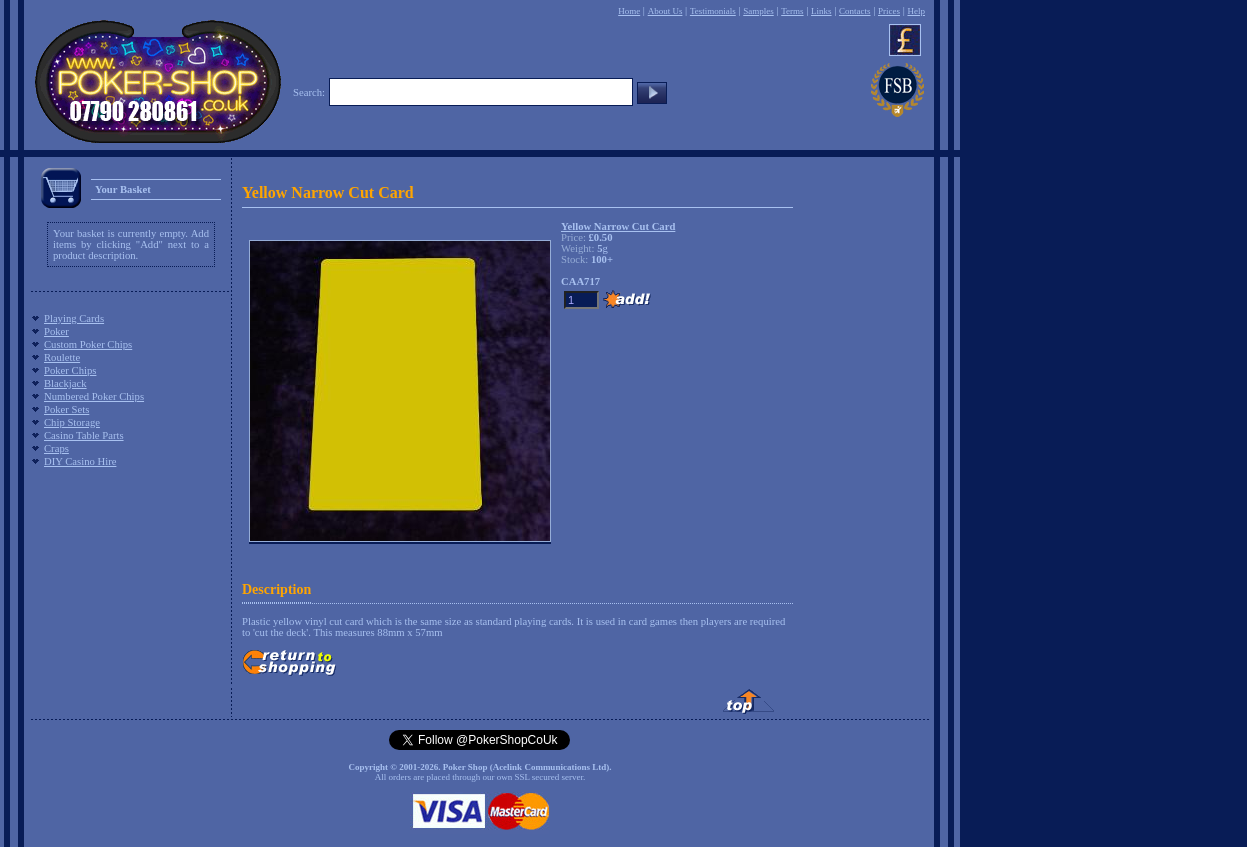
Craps (56, 448)
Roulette (62, 357)
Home (629, 11)
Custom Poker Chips (88, 344)
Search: (309, 92)
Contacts (855, 11)
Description (276, 589)
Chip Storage (72, 422)
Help (916, 11)
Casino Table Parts (84, 435)
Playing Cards (74, 318)
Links (821, 11)
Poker (56, 331)
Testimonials (713, 11)
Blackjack (65, 383)
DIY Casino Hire (80, 461)
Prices (889, 11)
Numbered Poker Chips (94, 396)
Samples (758, 11)
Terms (792, 11)
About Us (665, 11)
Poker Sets (66, 409)
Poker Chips (70, 370)
